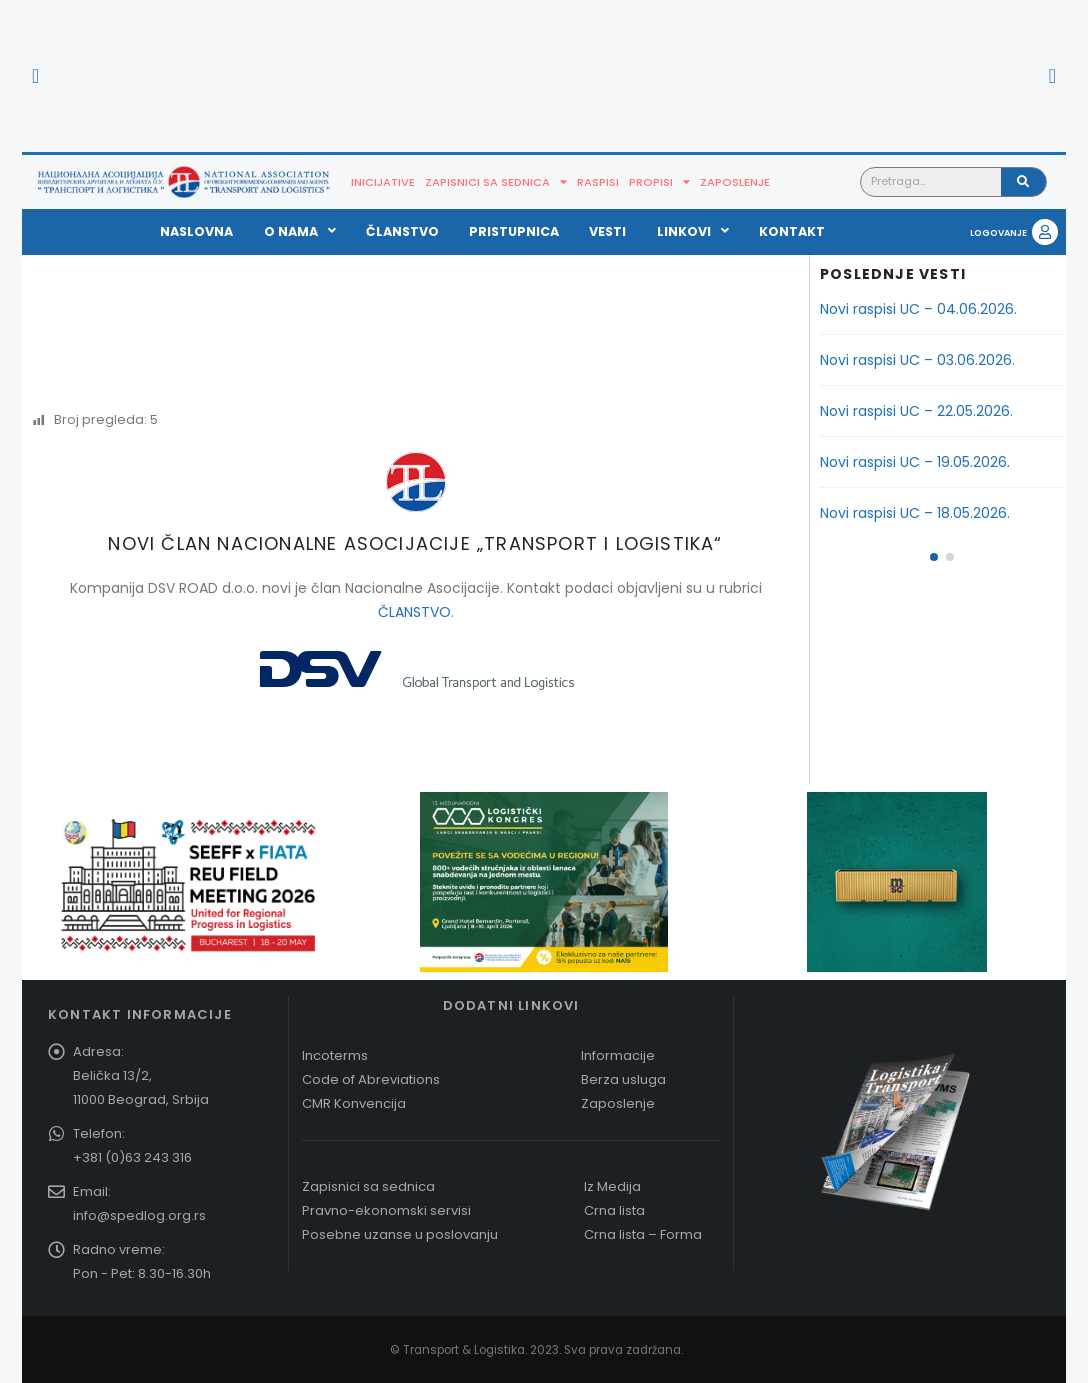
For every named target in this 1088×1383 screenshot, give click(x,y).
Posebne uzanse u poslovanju (400, 1234)
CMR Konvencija (354, 1103)
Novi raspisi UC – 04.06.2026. (918, 309)
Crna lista (614, 1210)
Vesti (607, 231)
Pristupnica (514, 231)
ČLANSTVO (414, 612)
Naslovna (196, 231)
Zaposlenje (735, 182)
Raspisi (598, 182)
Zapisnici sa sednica (496, 182)
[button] (35, 76)
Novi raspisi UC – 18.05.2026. (915, 513)
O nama (300, 231)
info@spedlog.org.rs (139, 1215)
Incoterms (335, 1055)
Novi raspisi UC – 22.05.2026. (916, 411)
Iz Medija (612, 1186)
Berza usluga (623, 1079)
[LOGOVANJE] (1045, 232)
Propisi (659, 182)
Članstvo (402, 231)
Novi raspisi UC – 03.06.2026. (917, 360)
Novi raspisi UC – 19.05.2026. (915, 462)
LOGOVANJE (998, 233)
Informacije (618, 1055)
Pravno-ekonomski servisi (386, 1210)
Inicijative (383, 182)
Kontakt (792, 231)
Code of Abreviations (371, 1079)
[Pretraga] (1023, 182)
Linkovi (693, 231)
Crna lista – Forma (643, 1234)
